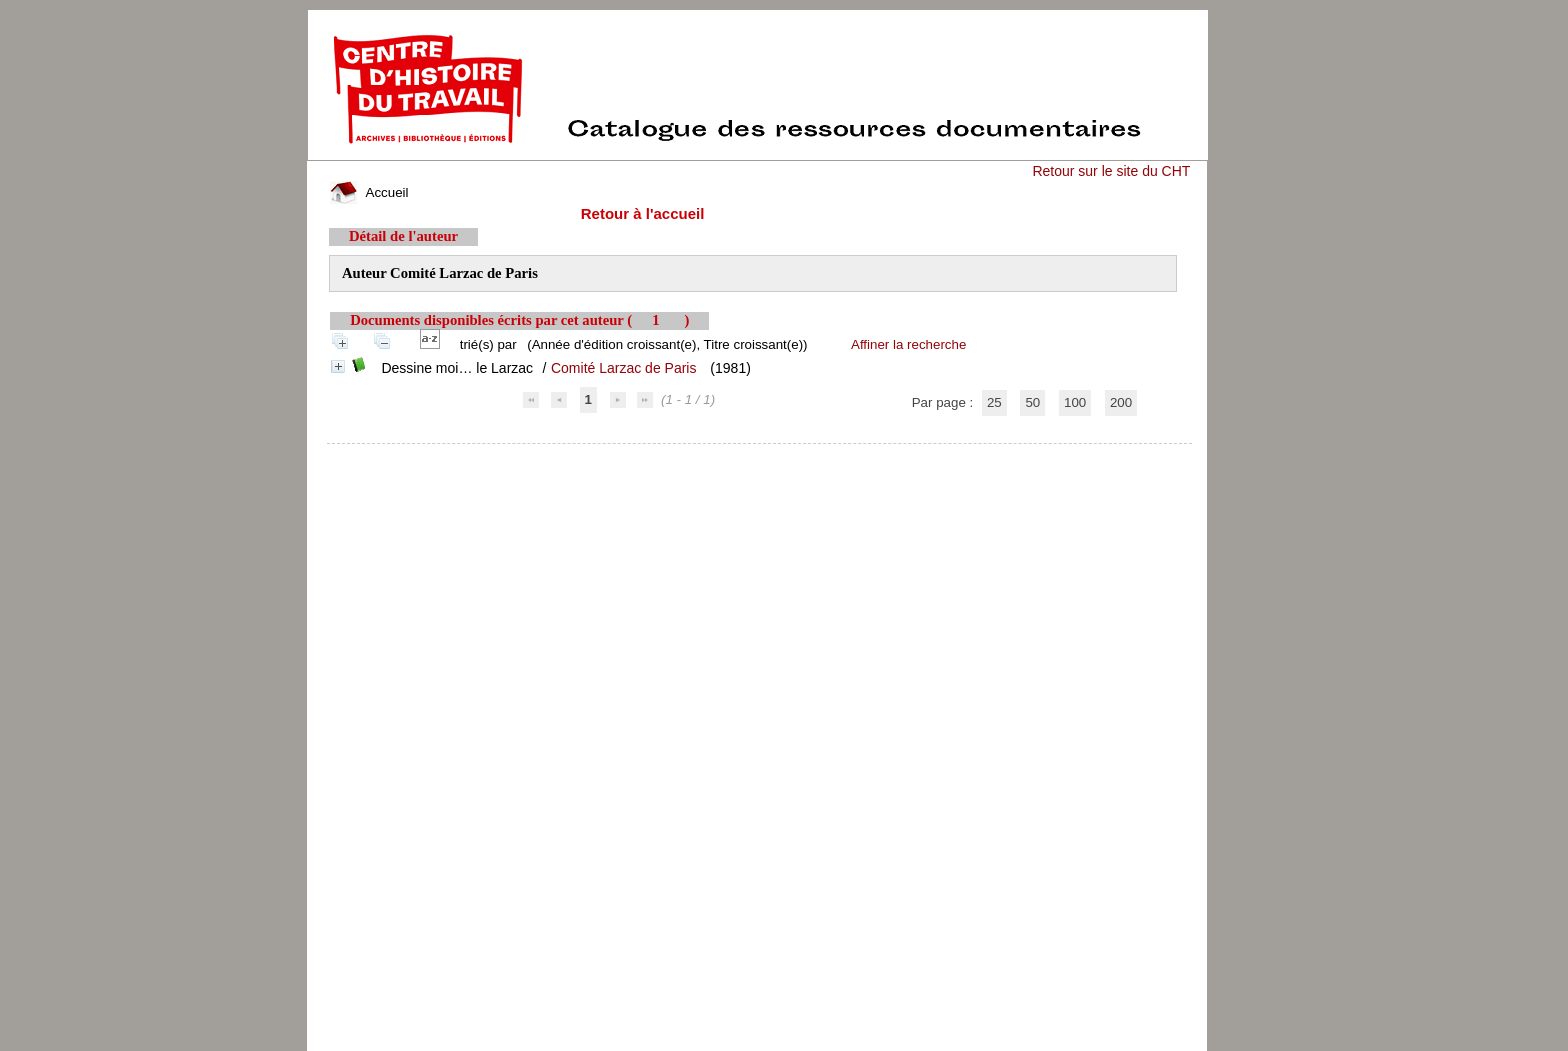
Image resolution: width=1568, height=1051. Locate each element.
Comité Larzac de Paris (624, 368)
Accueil (369, 192)
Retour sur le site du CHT (1111, 171)
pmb (760, 456)
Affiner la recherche (908, 344)
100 (1075, 402)
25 (994, 402)
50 (1032, 402)
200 (1121, 402)
